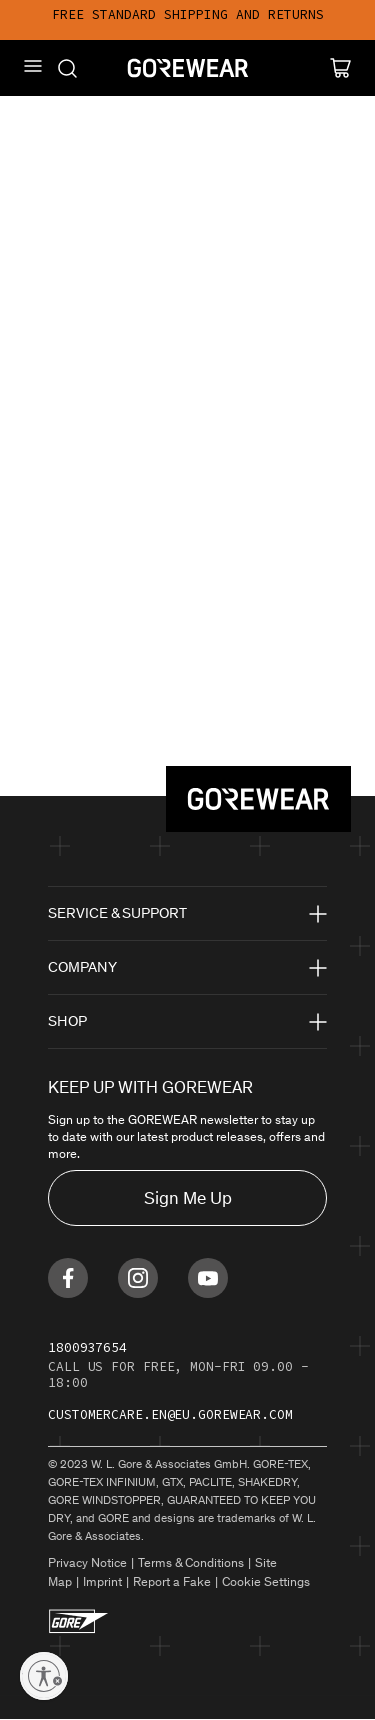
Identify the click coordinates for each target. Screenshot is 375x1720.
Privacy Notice (87, 1562)
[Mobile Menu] (33, 66)
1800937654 (87, 1347)
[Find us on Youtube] (208, 1278)
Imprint (102, 1581)
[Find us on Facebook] (68, 1278)
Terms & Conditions (191, 1562)
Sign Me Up (188, 1198)
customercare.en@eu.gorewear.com (170, 1414)
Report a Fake (172, 1581)
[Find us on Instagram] (138, 1278)
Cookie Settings (266, 1581)
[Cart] (340, 68)
